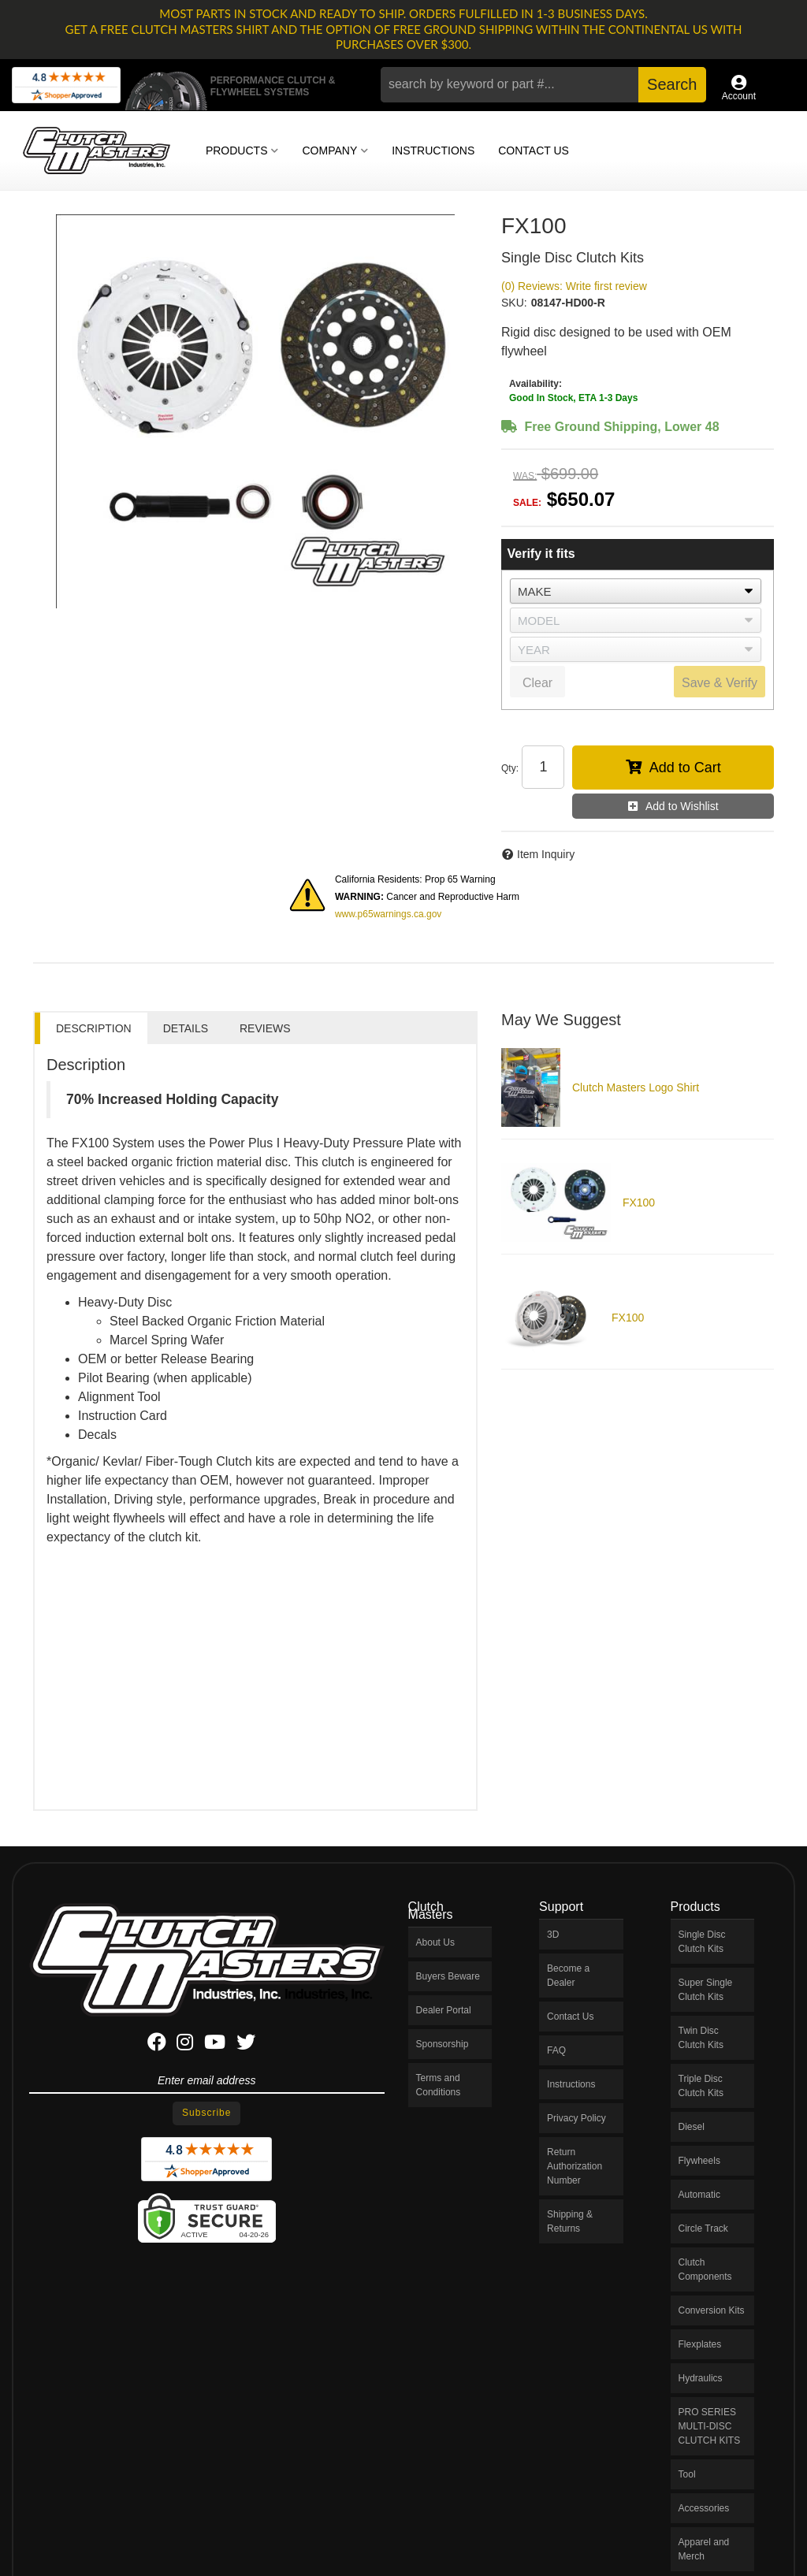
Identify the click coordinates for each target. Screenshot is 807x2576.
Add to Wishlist (682, 806)
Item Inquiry (546, 854)
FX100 (639, 1202)
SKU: (514, 302)
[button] (543, 84)
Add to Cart (685, 767)
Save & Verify (719, 683)
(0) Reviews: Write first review (574, 286)
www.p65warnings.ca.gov (388, 914)
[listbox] (635, 591)
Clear (537, 683)
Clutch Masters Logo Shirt (635, 1087)
